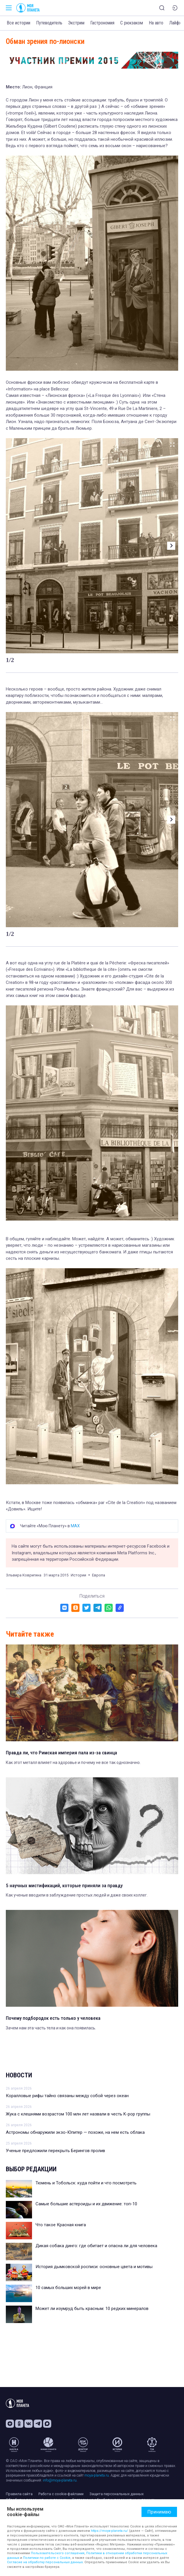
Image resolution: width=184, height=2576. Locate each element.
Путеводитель (49, 23)
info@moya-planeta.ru (60, 2480)
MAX (75, 1526)
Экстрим (76, 23)
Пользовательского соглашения (57, 2553)
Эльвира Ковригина (23, 1575)
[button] (171, 546)
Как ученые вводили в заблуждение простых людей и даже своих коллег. (77, 1895)
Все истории (18, 23)
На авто (156, 23)
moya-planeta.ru (96, 2475)
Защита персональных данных (116, 2494)
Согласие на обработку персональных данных (45, 2562)
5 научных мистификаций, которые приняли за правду (64, 1885)
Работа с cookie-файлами (61, 2494)
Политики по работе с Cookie (46, 2558)
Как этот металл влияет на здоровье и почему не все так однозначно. (73, 1762)
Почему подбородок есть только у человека (53, 2018)
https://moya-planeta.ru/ (109, 2531)
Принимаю (159, 2512)
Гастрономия (102, 23)
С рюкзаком (131, 23)
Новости (19, 2075)
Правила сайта (19, 2494)
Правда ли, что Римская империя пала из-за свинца (61, 1753)
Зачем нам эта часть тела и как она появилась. (51, 2028)
